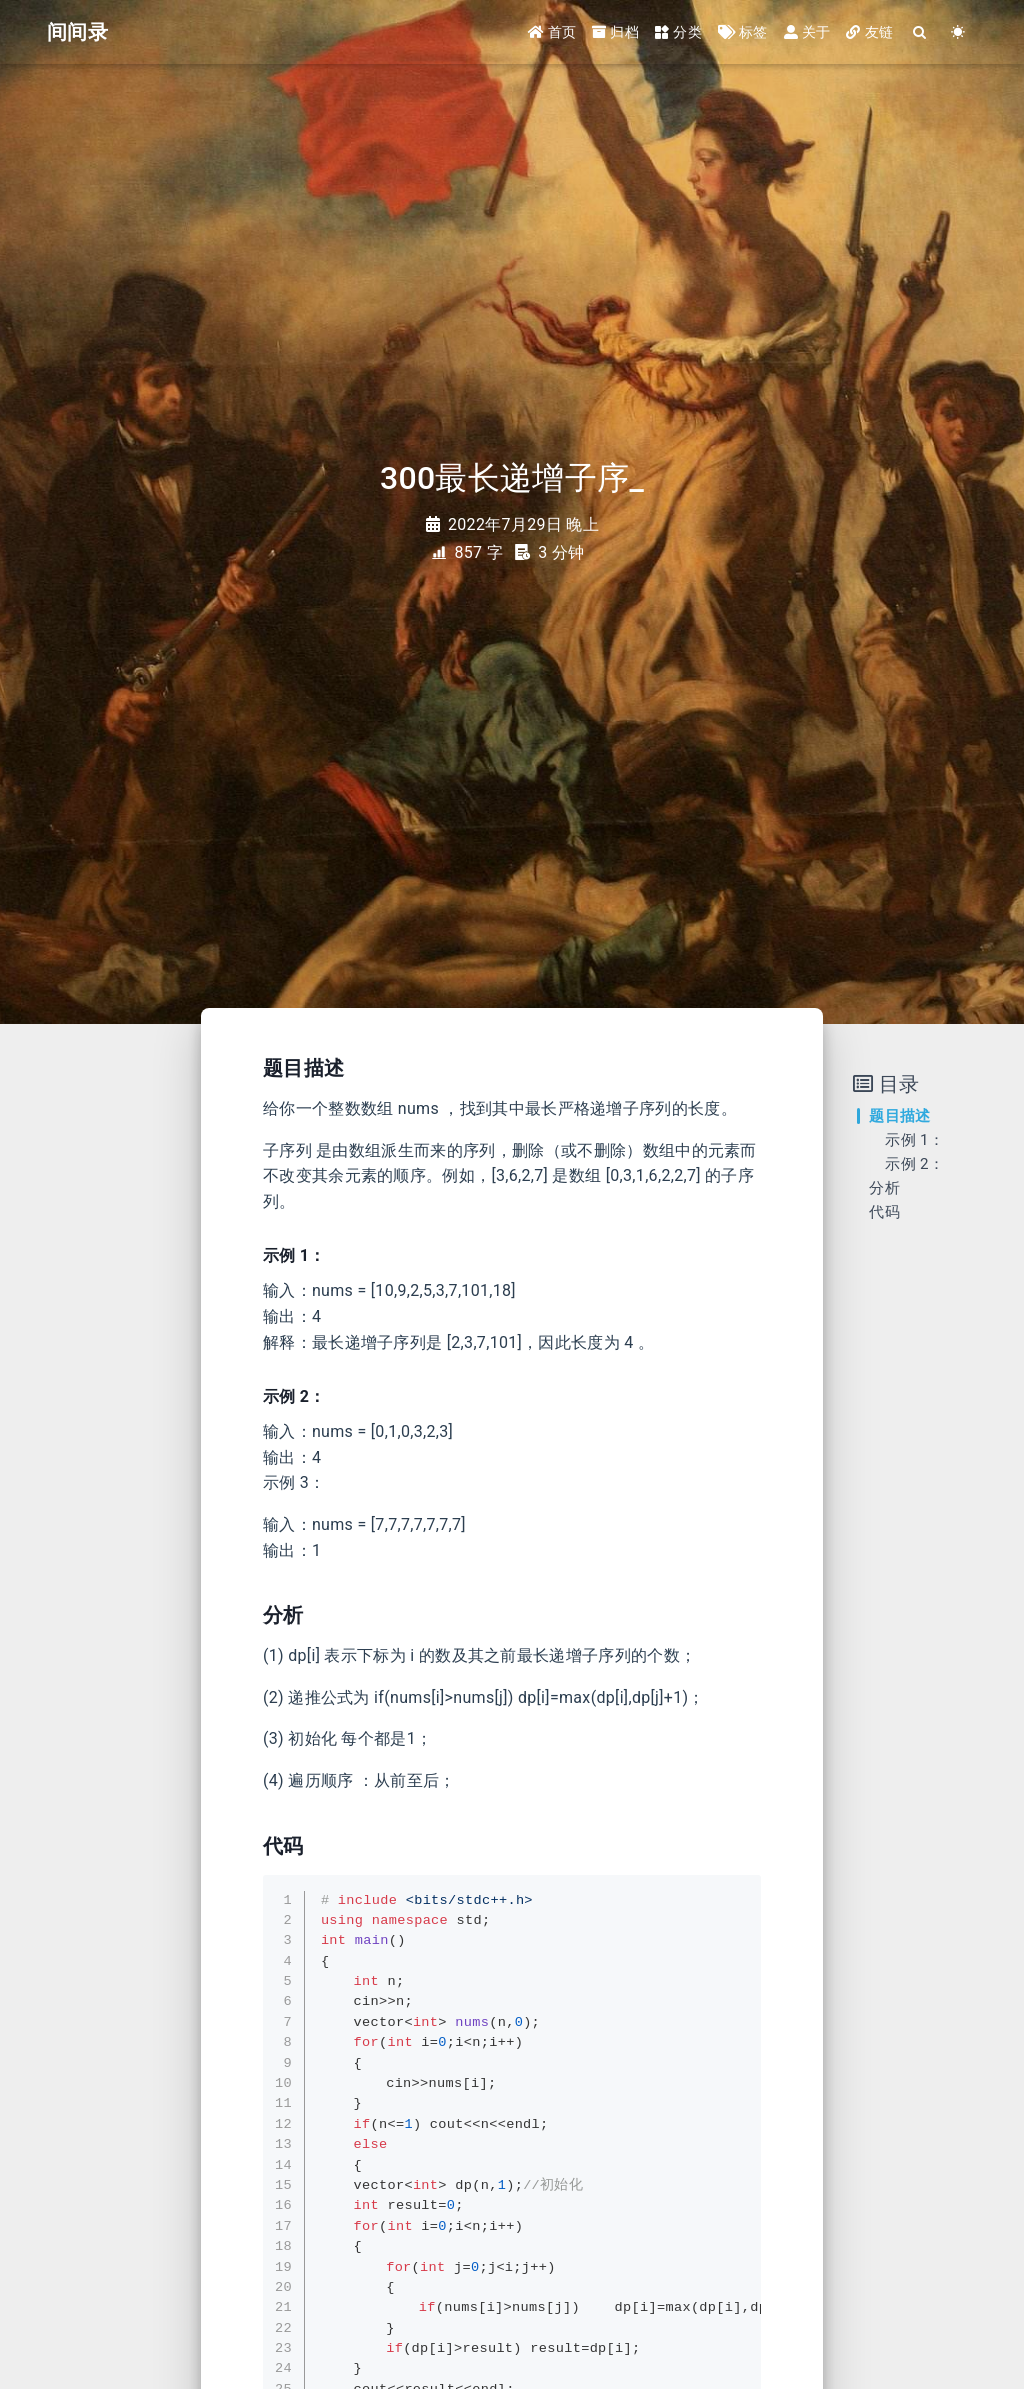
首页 (552, 32)
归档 (615, 32)
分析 (884, 1188)
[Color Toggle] (958, 32)
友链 (869, 32)
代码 (884, 1212)
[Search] (920, 32)
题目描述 (899, 1116)
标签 (743, 32)
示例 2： (914, 1164)
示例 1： (914, 1140)
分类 (678, 32)
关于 (807, 32)
